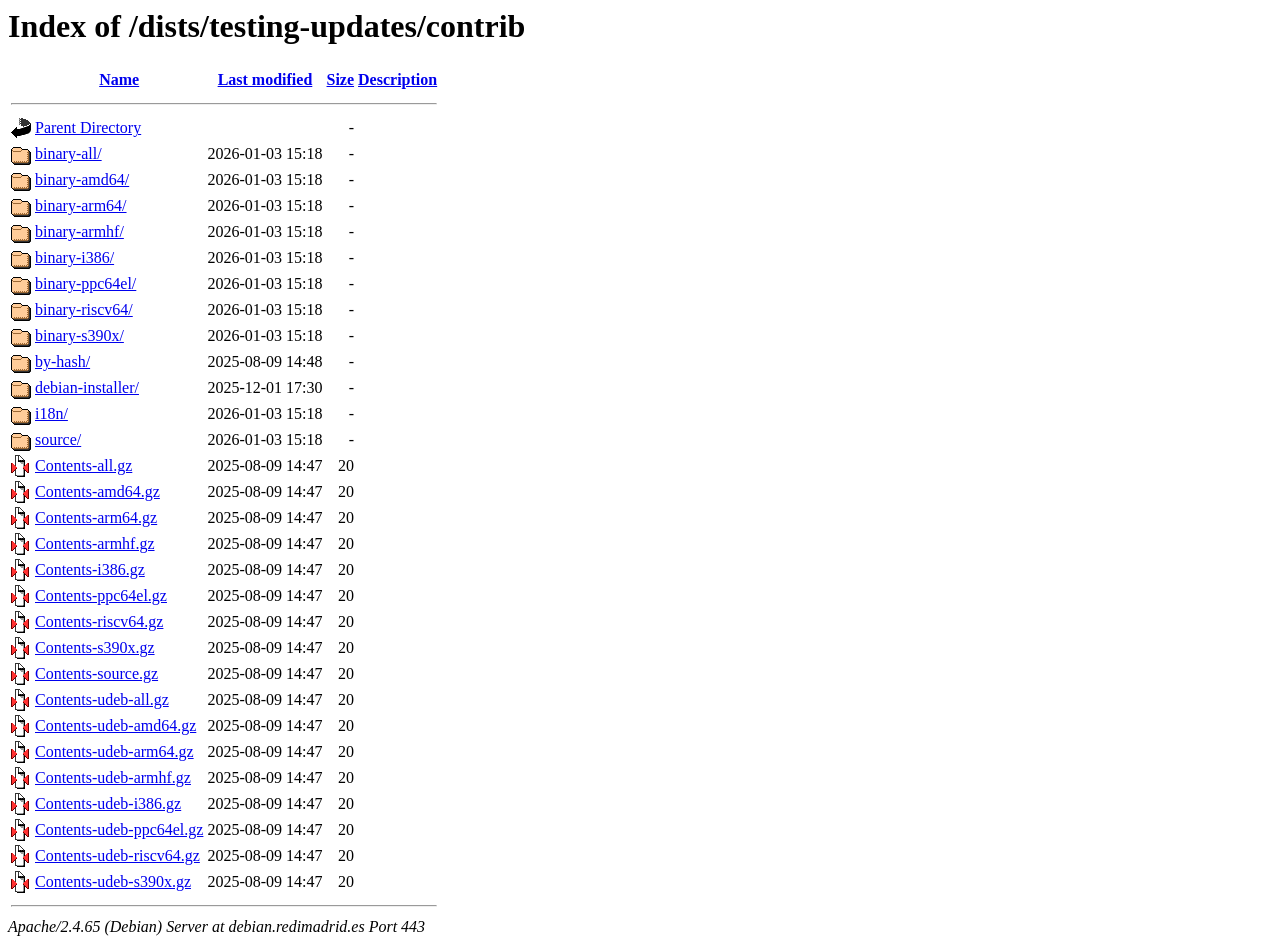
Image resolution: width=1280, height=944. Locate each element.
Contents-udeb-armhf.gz (113, 777)
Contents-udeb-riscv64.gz (117, 855)
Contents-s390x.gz (95, 647)
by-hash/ (62, 361)
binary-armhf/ (79, 231)
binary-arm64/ (81, 205)
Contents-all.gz (83, 465)
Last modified (265, 79)
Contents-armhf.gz (95, 543)
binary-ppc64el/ (85, 283)
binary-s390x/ (79, 335)
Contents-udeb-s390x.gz (113, 881)
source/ (58, 439)
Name (119, 79)
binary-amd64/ (82, 179)
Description (397, 79)
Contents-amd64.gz (97, 491)
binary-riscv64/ (84, 309)
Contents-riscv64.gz (99, 621)
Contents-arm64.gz (96, 517)
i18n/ (51, 413)
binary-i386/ (74, 257)
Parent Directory (88, 127)
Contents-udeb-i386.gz (108, 803)
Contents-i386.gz (90, 569)
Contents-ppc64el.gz (101, 595)
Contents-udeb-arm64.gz (114, 751)
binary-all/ (68, 153)
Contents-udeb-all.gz (102, 699)
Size (341, 79)
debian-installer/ (87, 387)
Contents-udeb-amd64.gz (115, 725)
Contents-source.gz (96, 673)
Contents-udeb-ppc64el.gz (119, 829)
